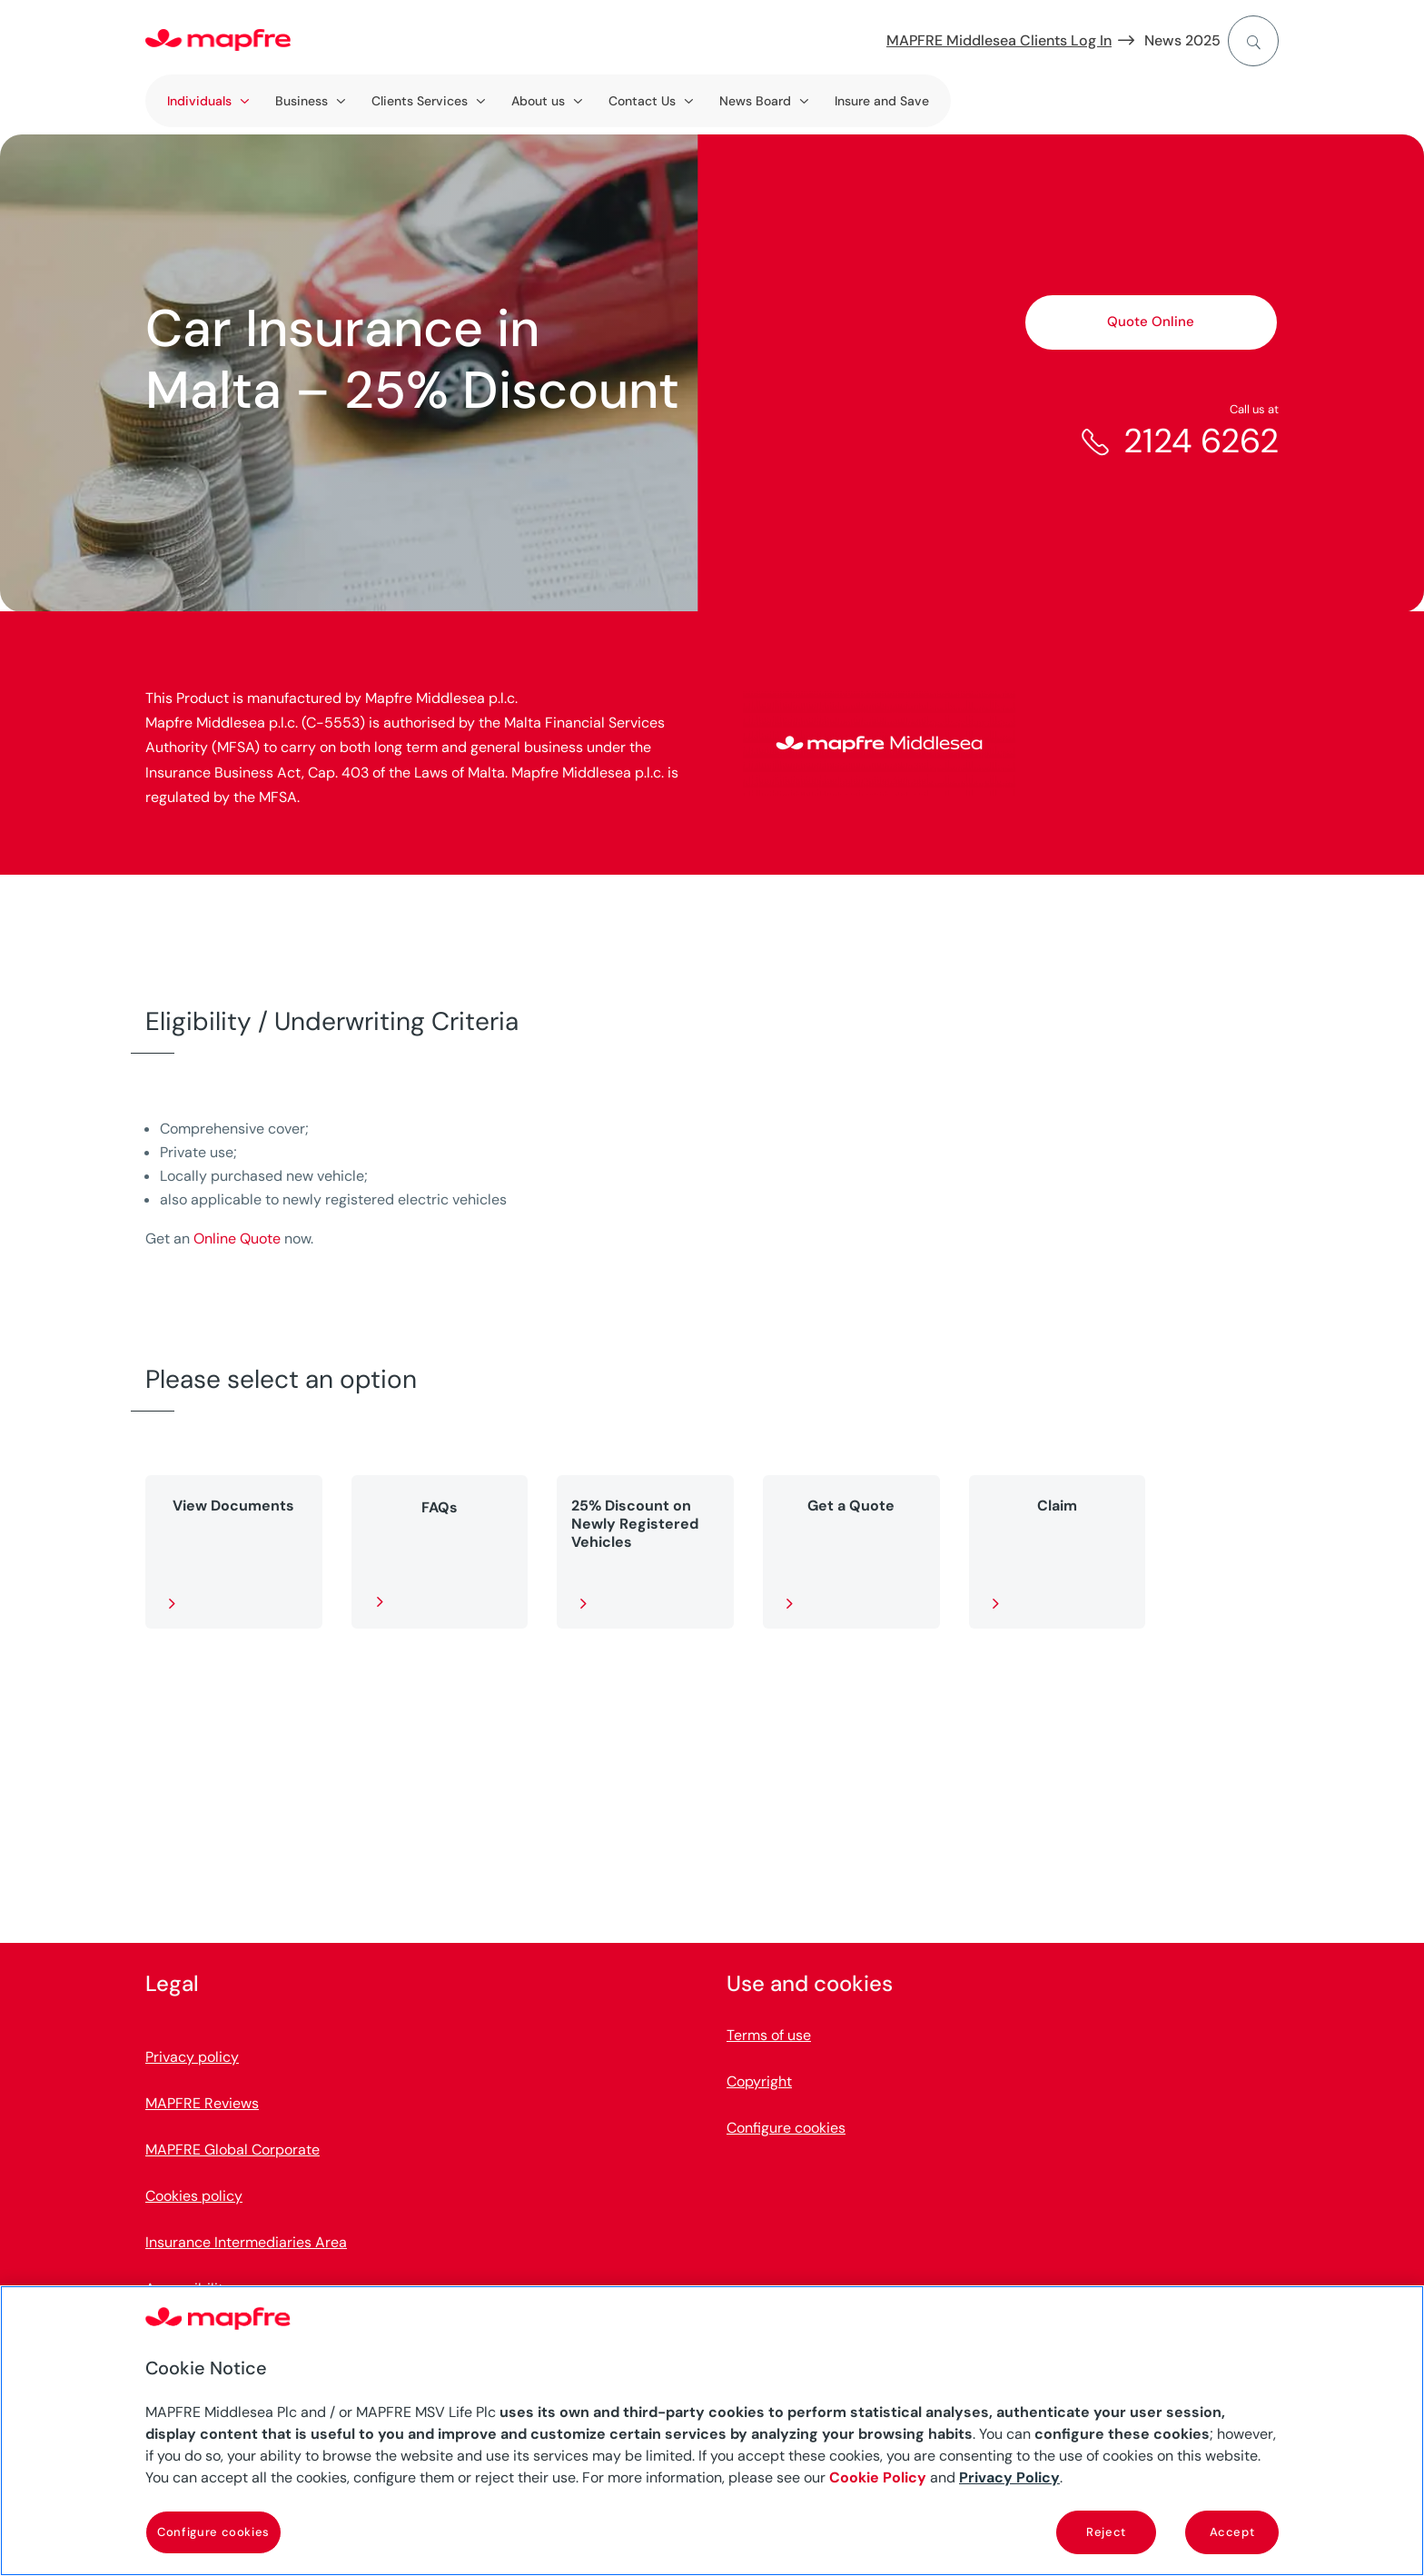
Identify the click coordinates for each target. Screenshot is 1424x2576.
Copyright (759, 2082)
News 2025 (1182, 40)
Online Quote (237, 1238)
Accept (1232, 2532)
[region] (712, 2430)
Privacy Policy (1009, 2477)
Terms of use (769, 2036)
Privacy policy (192, 2057)
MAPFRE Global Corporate (232, 2150)
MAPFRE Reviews (202, 2104)
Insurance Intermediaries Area (246, 2243)
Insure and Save (882, 101)
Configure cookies (786, 2128)
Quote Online (1150, 321)
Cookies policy (193, 2196)
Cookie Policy (877, 2477)
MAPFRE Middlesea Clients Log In (999, 40)
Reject (1106, 2532)
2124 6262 (1201, 440)
